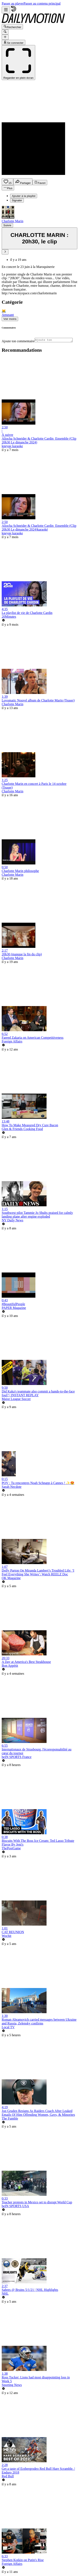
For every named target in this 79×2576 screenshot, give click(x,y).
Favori (40, 183)
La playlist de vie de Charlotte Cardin (27, 613)
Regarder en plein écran (18, 62)
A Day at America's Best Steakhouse (26, 1662)
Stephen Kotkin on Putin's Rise (23, 2560)
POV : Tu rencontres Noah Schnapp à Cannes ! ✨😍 (38, 1483)
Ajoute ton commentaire (18, 342)
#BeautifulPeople (13, 1304)
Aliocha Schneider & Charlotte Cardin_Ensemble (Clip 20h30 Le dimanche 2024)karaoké (39, 528)
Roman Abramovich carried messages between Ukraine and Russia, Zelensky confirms (39, 2022)
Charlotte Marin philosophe (20, 871)
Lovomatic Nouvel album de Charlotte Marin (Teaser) (38, 701)
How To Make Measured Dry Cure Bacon (30, 1126)
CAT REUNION (13, 1932)
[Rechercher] (5, 32)
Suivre (7, 225)
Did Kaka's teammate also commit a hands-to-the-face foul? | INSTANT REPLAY (38, 1394)
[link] (39, 219)
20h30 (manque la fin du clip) (22, 955)
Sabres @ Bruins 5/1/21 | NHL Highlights (30, 2290)
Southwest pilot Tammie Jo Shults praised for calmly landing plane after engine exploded (37, 1215)
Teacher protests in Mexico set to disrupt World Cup (37, 2203)
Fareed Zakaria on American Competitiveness (32, 1038)
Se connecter (13, 42)
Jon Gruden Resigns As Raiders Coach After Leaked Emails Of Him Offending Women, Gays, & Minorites (38, 2113)
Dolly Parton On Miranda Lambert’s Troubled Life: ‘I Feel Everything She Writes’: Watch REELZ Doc (38, 1573)
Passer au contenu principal (42, 3)
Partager (23, 182)
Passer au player (13, 3)
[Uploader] (5, 37)
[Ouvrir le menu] (6, 9)
